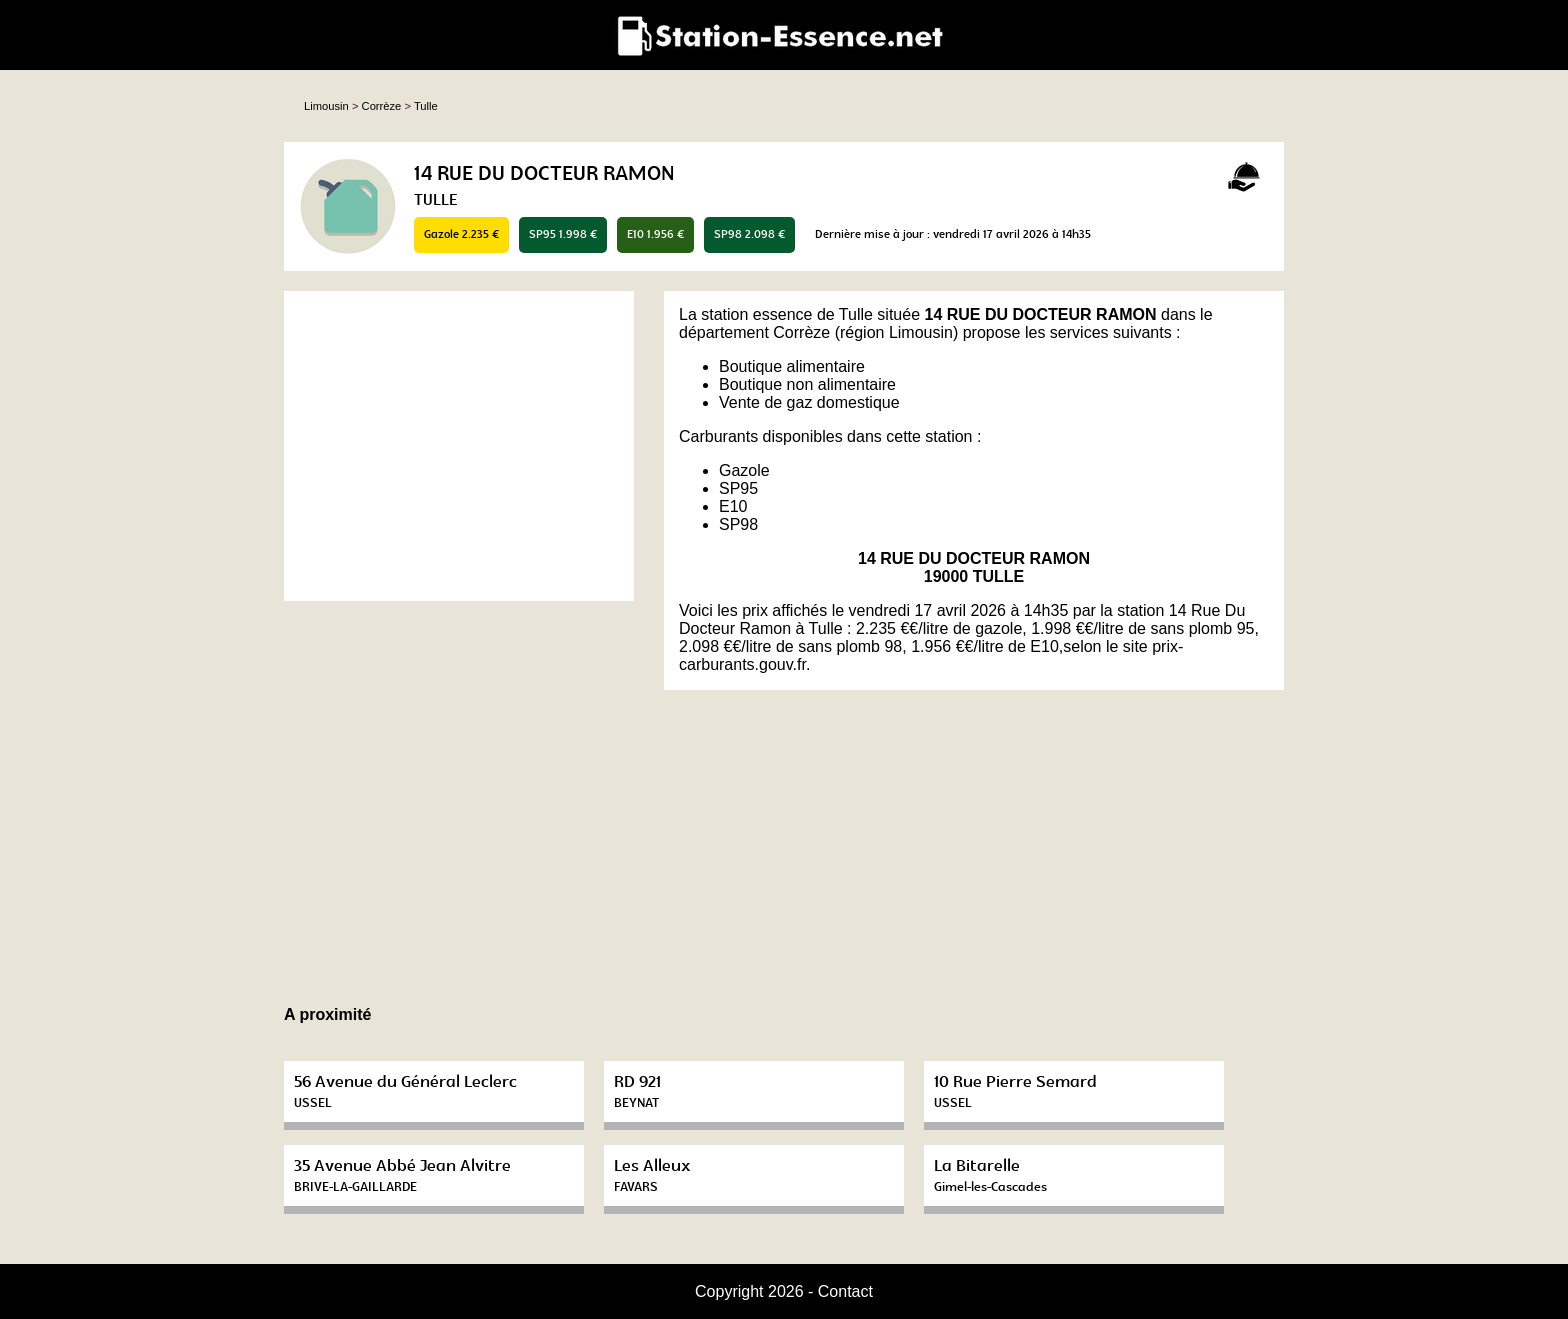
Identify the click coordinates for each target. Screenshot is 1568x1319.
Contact (845, 1291)
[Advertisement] (459, 446)
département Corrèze (754, 332)
